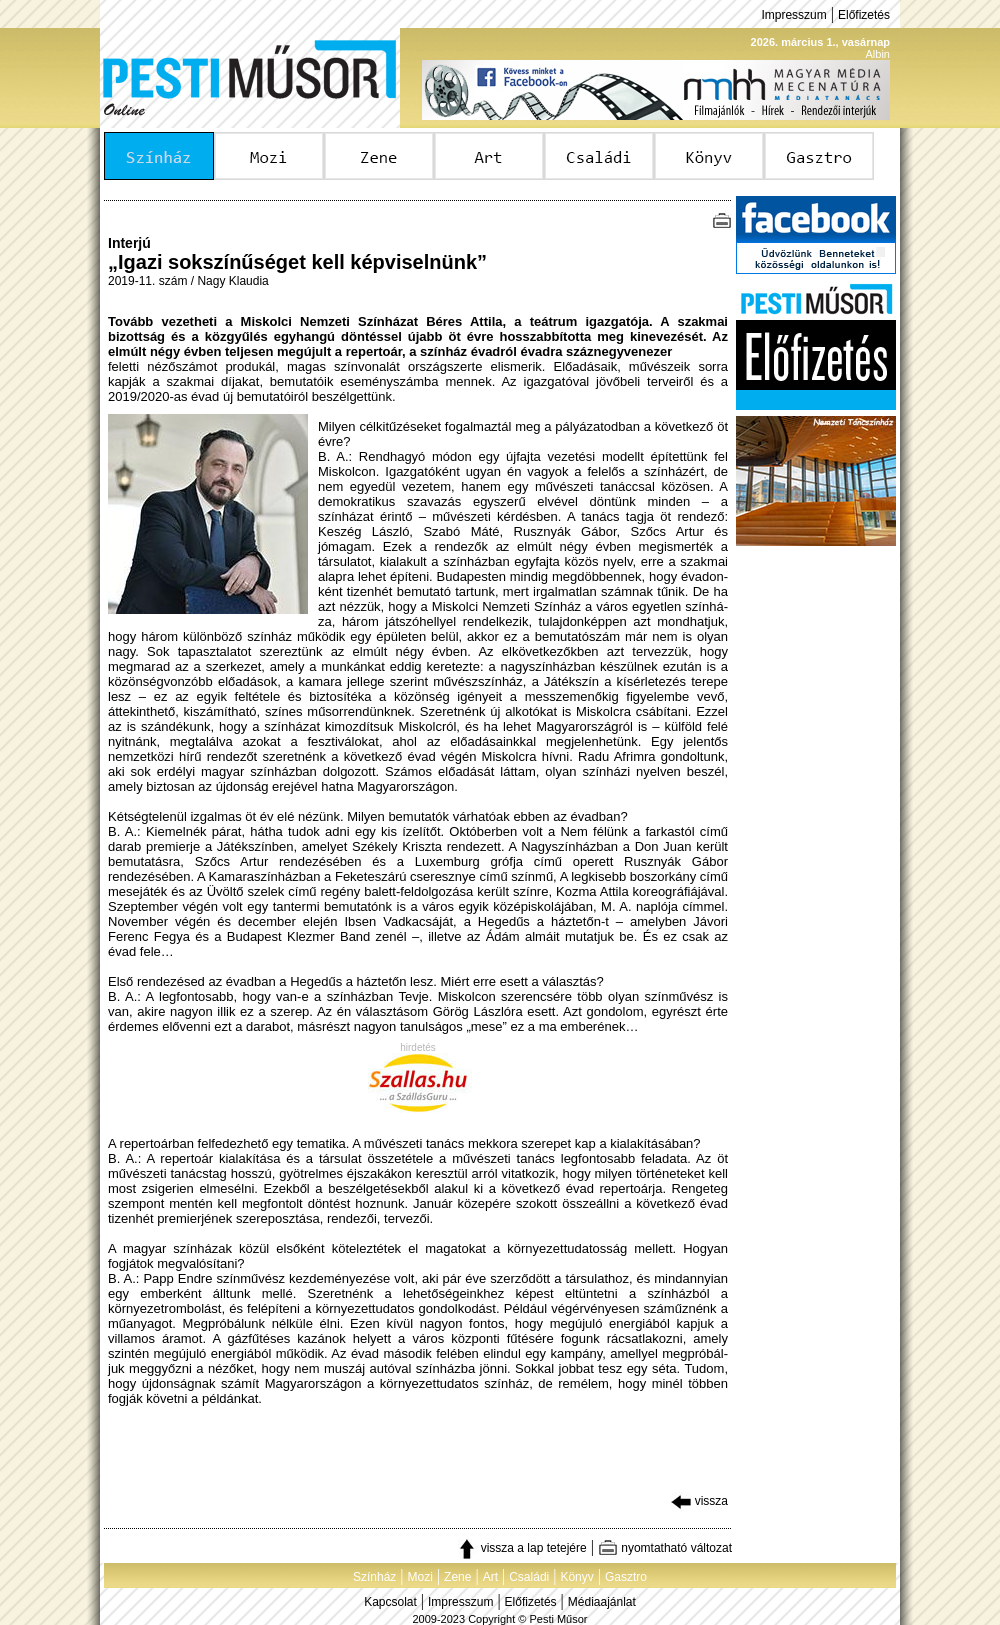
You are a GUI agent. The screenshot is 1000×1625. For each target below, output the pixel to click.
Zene (457, 1577)
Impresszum (793, 15)
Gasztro (626, 1577)
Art (490, 1577)
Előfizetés (864, 15)
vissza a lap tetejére (521, 1548)
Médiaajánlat (602, 1602)
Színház (374, 1577)
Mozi (420, 1577)
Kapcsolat (390, 1602)
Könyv (576, 1577)
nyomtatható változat (665, 1548)
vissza (699, 1501)
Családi (529, 1577)
